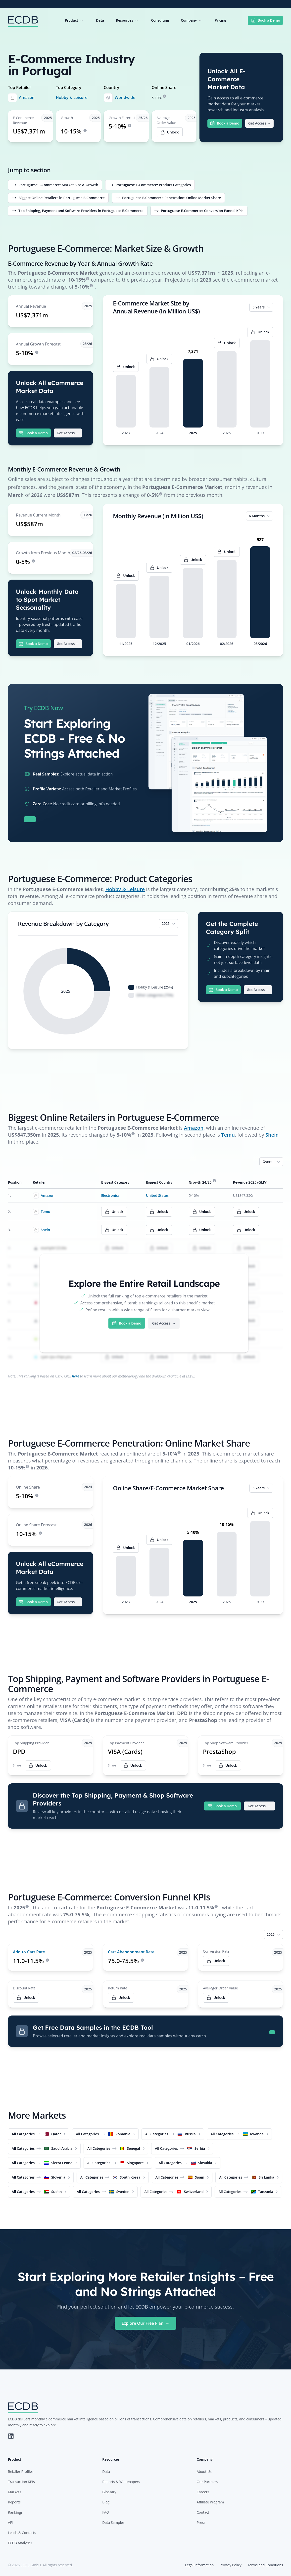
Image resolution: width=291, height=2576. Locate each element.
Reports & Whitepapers (121, 2481)
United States (157, 1195)
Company (192, 20)
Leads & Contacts (22, 2532)
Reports (14, 2502)
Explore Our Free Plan (145, 2323)
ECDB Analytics (20, 2542)
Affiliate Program (210, 2502)
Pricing (220, 20)
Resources (127, 20)
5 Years (261, 307)
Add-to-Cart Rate (29, 1952)
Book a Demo (265, 20)
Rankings (15, 2512)
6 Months (260, 516)
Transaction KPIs (21, 2481)
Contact (203, 2512)
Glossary (109, 2492)
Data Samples (113, 2522)
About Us (204, 2471)
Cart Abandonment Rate (131, 1952)
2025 (169, 923)
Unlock (215, 1960)
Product (74, 20)
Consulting (160, 20)
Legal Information (199, 2565)
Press (201, 2522)
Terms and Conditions (265, 2565)
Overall (271, 1161)
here (76, 1376)
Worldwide (125, 97)
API (10, 2522)
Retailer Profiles (20, 2471)
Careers (203, 2492)
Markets (14, 2492)
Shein (272, 1134)
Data (100, 20)
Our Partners (207, 2481)
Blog (105, 2502)
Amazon (27, 97)
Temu (228, 1134)
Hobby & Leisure (72, 97)
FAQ (105, 2512)
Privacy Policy (230, 2565)
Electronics (110, 1195)
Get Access (259, 123)
